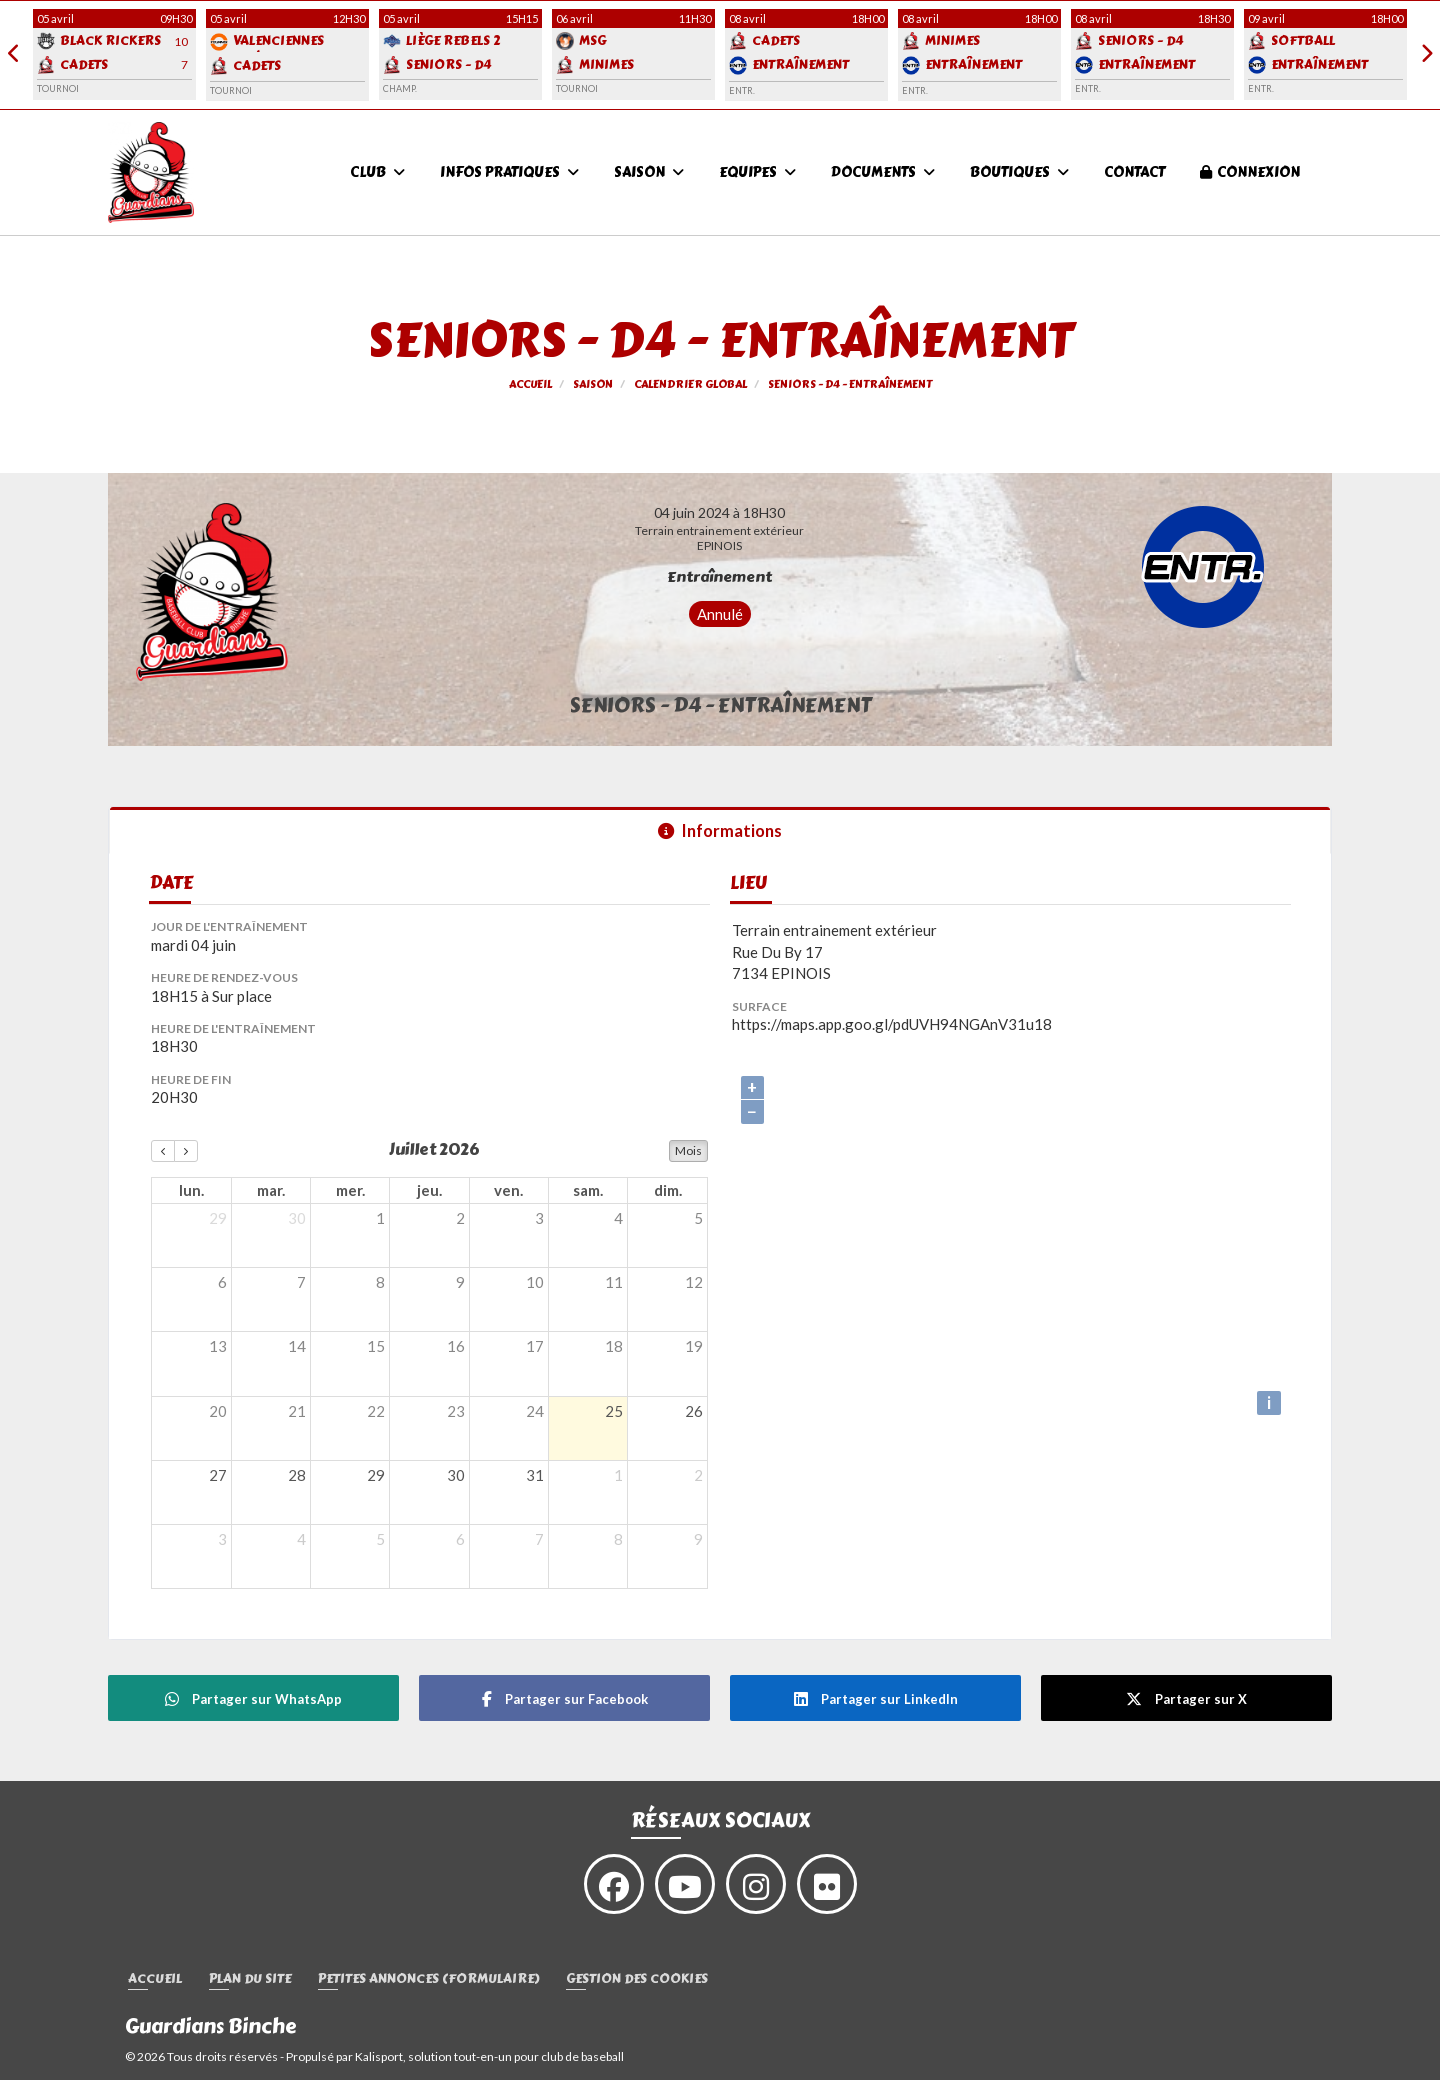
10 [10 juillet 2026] (535, 1282)
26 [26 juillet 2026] (694, 1411)
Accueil (155, 1979)
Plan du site (250, 1979)
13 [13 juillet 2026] (218, 1346)
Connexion (1250, 172)
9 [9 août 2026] (698, 1539)
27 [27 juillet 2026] (218, 1475)
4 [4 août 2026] (301, 1539)
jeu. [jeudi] (429, 1190)
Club (377, 172)
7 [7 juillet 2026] (301, 1282)
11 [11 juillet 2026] (614, 1282)
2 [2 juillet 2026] (460, 1218)
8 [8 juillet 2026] (380, 1282)
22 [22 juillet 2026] (376, 1411)
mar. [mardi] (271, 1190)
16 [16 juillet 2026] (456, 1346)
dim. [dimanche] (668, 1190)
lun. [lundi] (191, 1190)
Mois (688, 1150)
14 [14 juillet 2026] (297, 1346)
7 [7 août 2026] (539, 1539)
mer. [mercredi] (350, 1190)
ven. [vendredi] (508, 1190)
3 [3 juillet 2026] (539, 1218)
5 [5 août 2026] (380, 1539)
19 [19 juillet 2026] (694, 1346)
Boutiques (1019, 172)
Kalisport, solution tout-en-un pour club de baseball (489, 2056)
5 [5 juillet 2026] (698, 1218)
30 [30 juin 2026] (297, 1218)
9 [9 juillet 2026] (460, 1282)
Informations (720, 831)
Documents (883, 172)
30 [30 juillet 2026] (456, 1475)
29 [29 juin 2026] (218, 1218)
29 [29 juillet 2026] (376, 1475)
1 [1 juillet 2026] (380, 1218)
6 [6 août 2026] (460, 1539)
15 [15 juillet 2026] (376, 1346)
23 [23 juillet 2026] (456, 1411)
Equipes (757, 172)
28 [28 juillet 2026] (297, 1475)
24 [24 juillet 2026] (535, 1411)
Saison (649, 172)
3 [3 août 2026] (222, 1539)
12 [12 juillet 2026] (694, 1282)
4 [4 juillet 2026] (618, 1218)
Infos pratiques (509, 172)
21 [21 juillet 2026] (297, 1411)
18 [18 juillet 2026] (614, 1346)
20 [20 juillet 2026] (218, 1411)
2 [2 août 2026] (698, 1475)
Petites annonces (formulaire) (428, 1979)
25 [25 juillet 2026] (614, 1411)
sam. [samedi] (588, 1190)
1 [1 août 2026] (618, 1475)
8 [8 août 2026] (618, 1539)
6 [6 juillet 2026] (222, 1282)
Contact (1134, 172)
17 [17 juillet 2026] (535, 1346)
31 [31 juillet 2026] (535, 1475)
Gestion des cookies (637, 1979)
